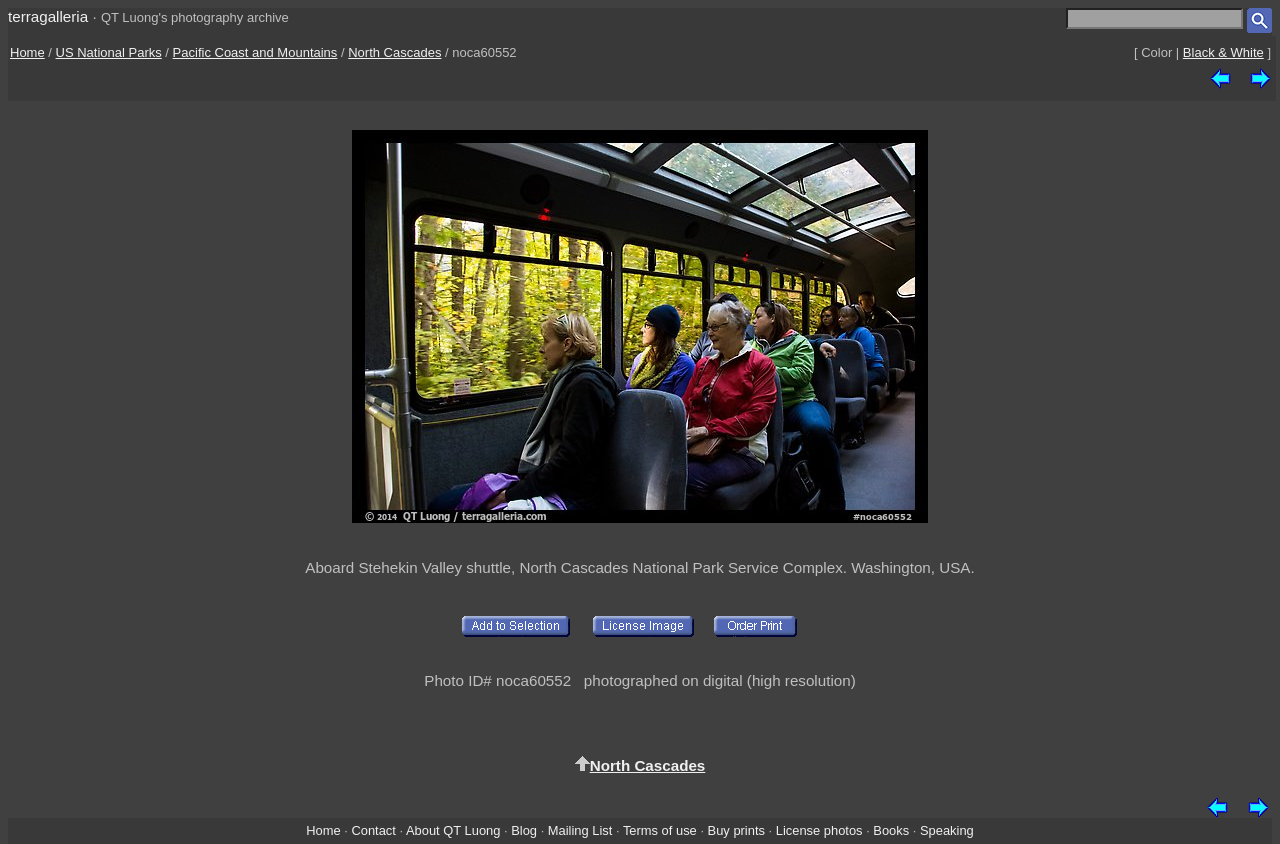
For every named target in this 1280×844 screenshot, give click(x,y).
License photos (819, 830)
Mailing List (580, 830)
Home (27, 52)
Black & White (1223, 52)
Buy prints (736, 830)
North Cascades (394, 52)
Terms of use (660, 830)
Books (891, 830)
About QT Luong (453, 830)
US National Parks (109, 52)
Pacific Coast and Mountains (255, 52)
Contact (373, 830)
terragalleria (48, 16)
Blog (524, 830)
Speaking (947, 830)
